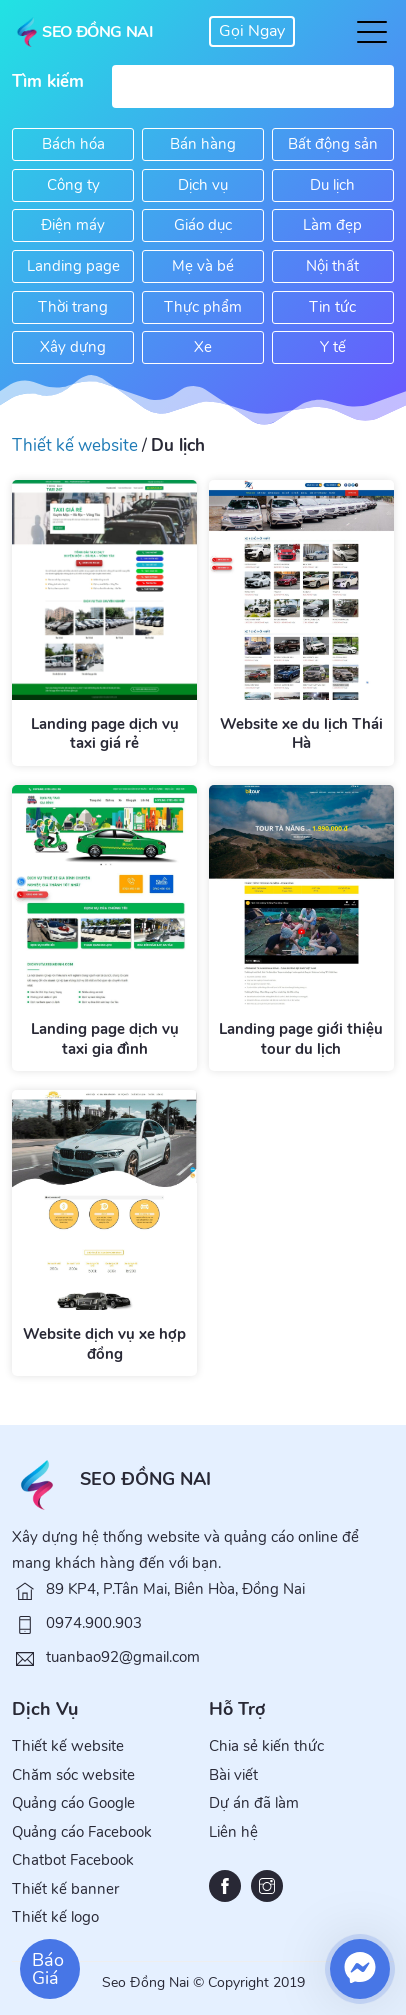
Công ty (73, 185)
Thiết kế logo (55, 1917)
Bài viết (233, 1775)
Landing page (73, 266)
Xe (203, 347)
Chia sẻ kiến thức (266, 1746)
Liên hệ (233, 1832)
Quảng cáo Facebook (82, 1832)
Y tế (333, 347)
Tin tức (332, 307)
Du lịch (332, 185)
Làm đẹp (332, 225)
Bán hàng (203, 144)
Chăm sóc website (73, 1775)
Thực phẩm (203, 307)
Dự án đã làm (254, 1803)
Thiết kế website (75, 445)
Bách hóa (73, 144)
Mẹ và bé (203, 266)
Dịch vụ (203, 185)
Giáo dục (203, 225)
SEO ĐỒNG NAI (145, 1479)
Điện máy (73, 225)
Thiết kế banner (65, 1889)
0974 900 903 (252, 31)
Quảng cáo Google (73, 1803)
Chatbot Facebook (73, 1860)
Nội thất (332, 266)
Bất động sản (333, 144)
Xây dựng (73, 347)
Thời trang (73, 307)
